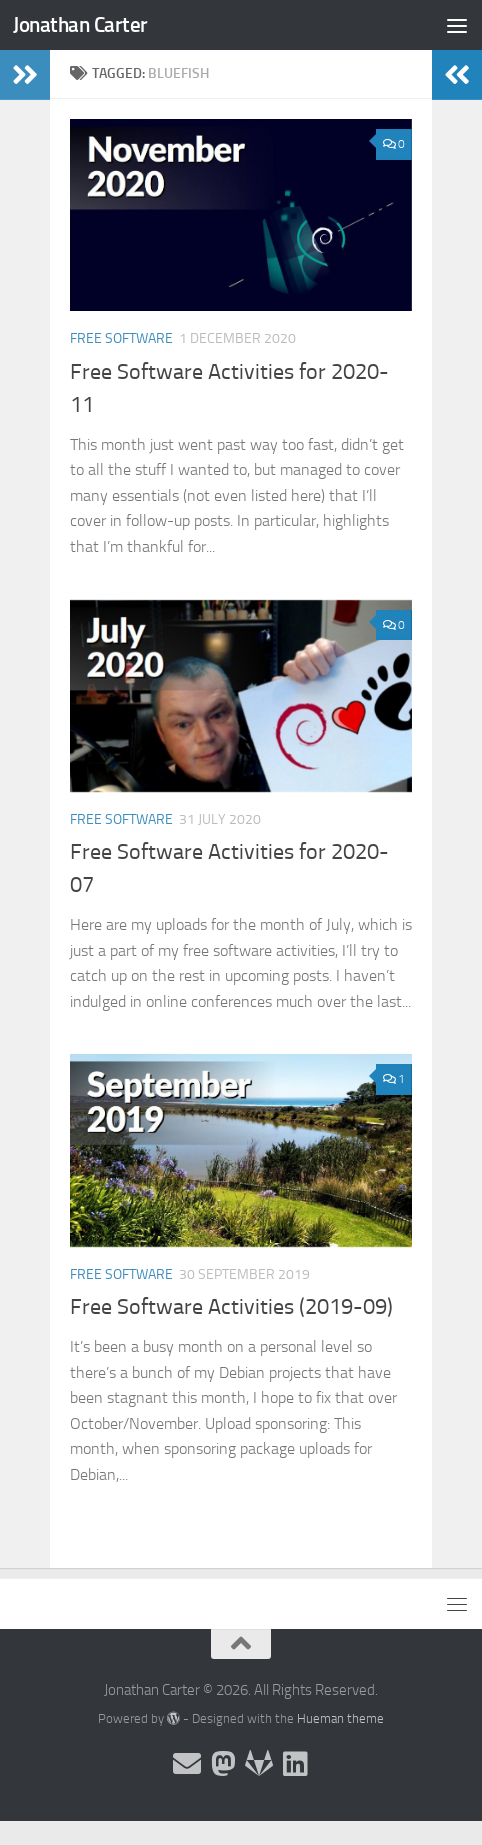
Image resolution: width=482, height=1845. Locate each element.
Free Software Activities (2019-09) (231, 1307)
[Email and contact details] (187, 1764)
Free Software (121, 338)
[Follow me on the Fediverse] (223, 1764)
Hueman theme (340, 1718)
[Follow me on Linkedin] (295, 1764)
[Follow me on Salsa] (259, 1764)
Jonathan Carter (80, 24)
